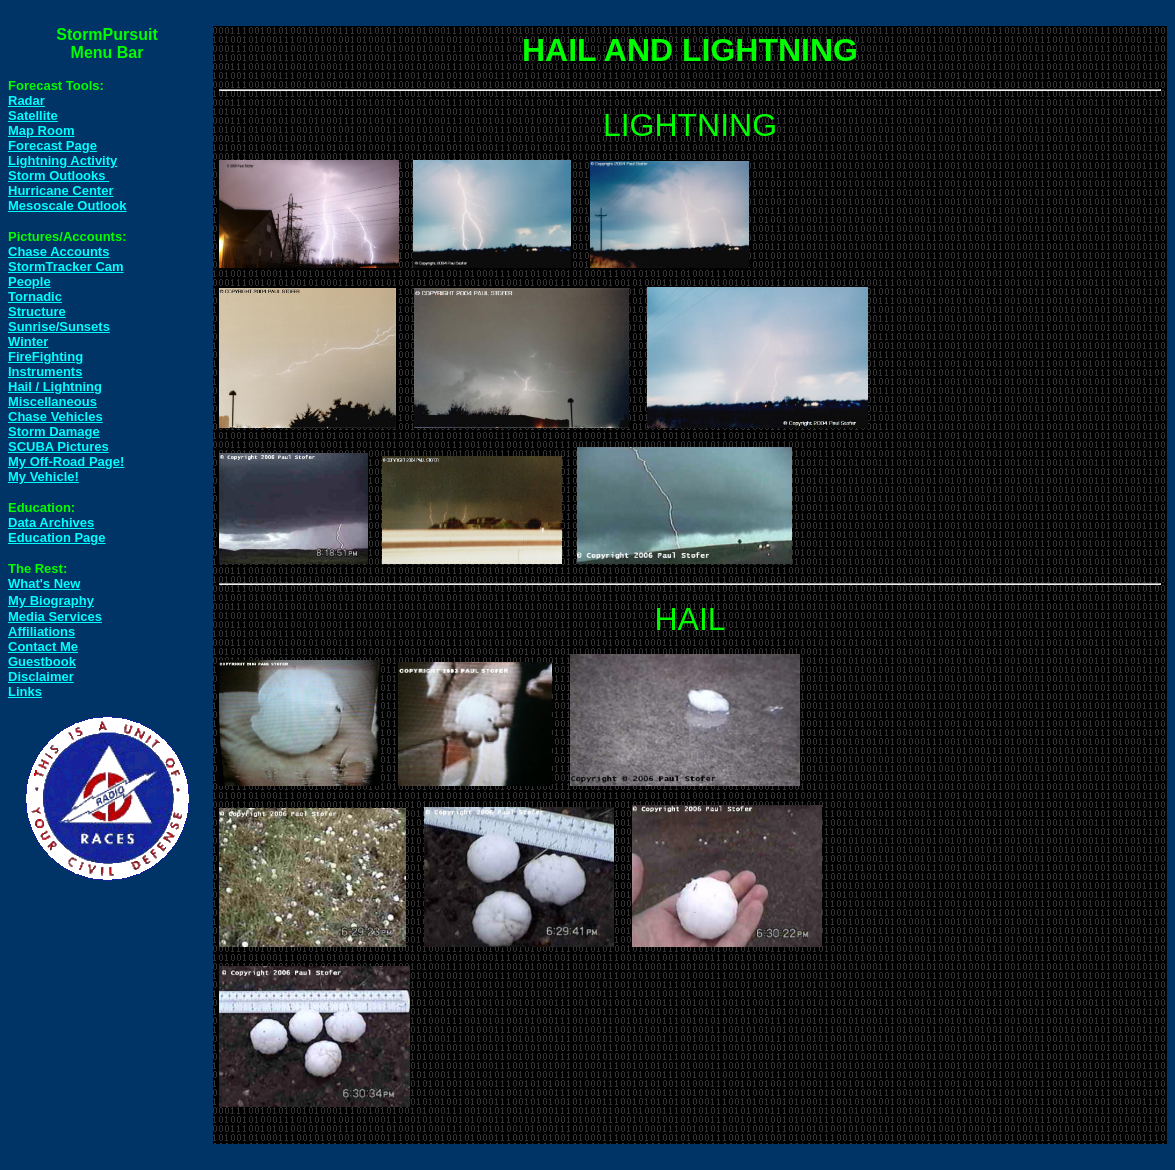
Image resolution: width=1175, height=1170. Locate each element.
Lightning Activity (62, 160)
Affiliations (41, 631)
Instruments (45, 371)
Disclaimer (41, 676)
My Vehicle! (43, 476)
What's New (44, 583)
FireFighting (45, 356)
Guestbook (42, 661)
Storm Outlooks (58, 175)
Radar (26, 100)
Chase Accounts (58, 251)
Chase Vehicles (55, 416)
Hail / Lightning (55, 386)
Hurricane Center (60, 190)
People (29, 281)
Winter (28, 341)
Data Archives (51, 522)
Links (25, 691)
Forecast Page (52, 145)
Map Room (41, 130)
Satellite (33, 115)
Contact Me (43, 646)
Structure (37, 311)
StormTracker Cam (66, 266)
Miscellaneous (52, 401)
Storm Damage (54, 431)
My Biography (51, 600)
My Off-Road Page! (66, 461)
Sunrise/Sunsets (59, 326)
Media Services (55, 616)
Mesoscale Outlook (67, 205)
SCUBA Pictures (58, 446)
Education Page (57, 537)
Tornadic (35, 296)
